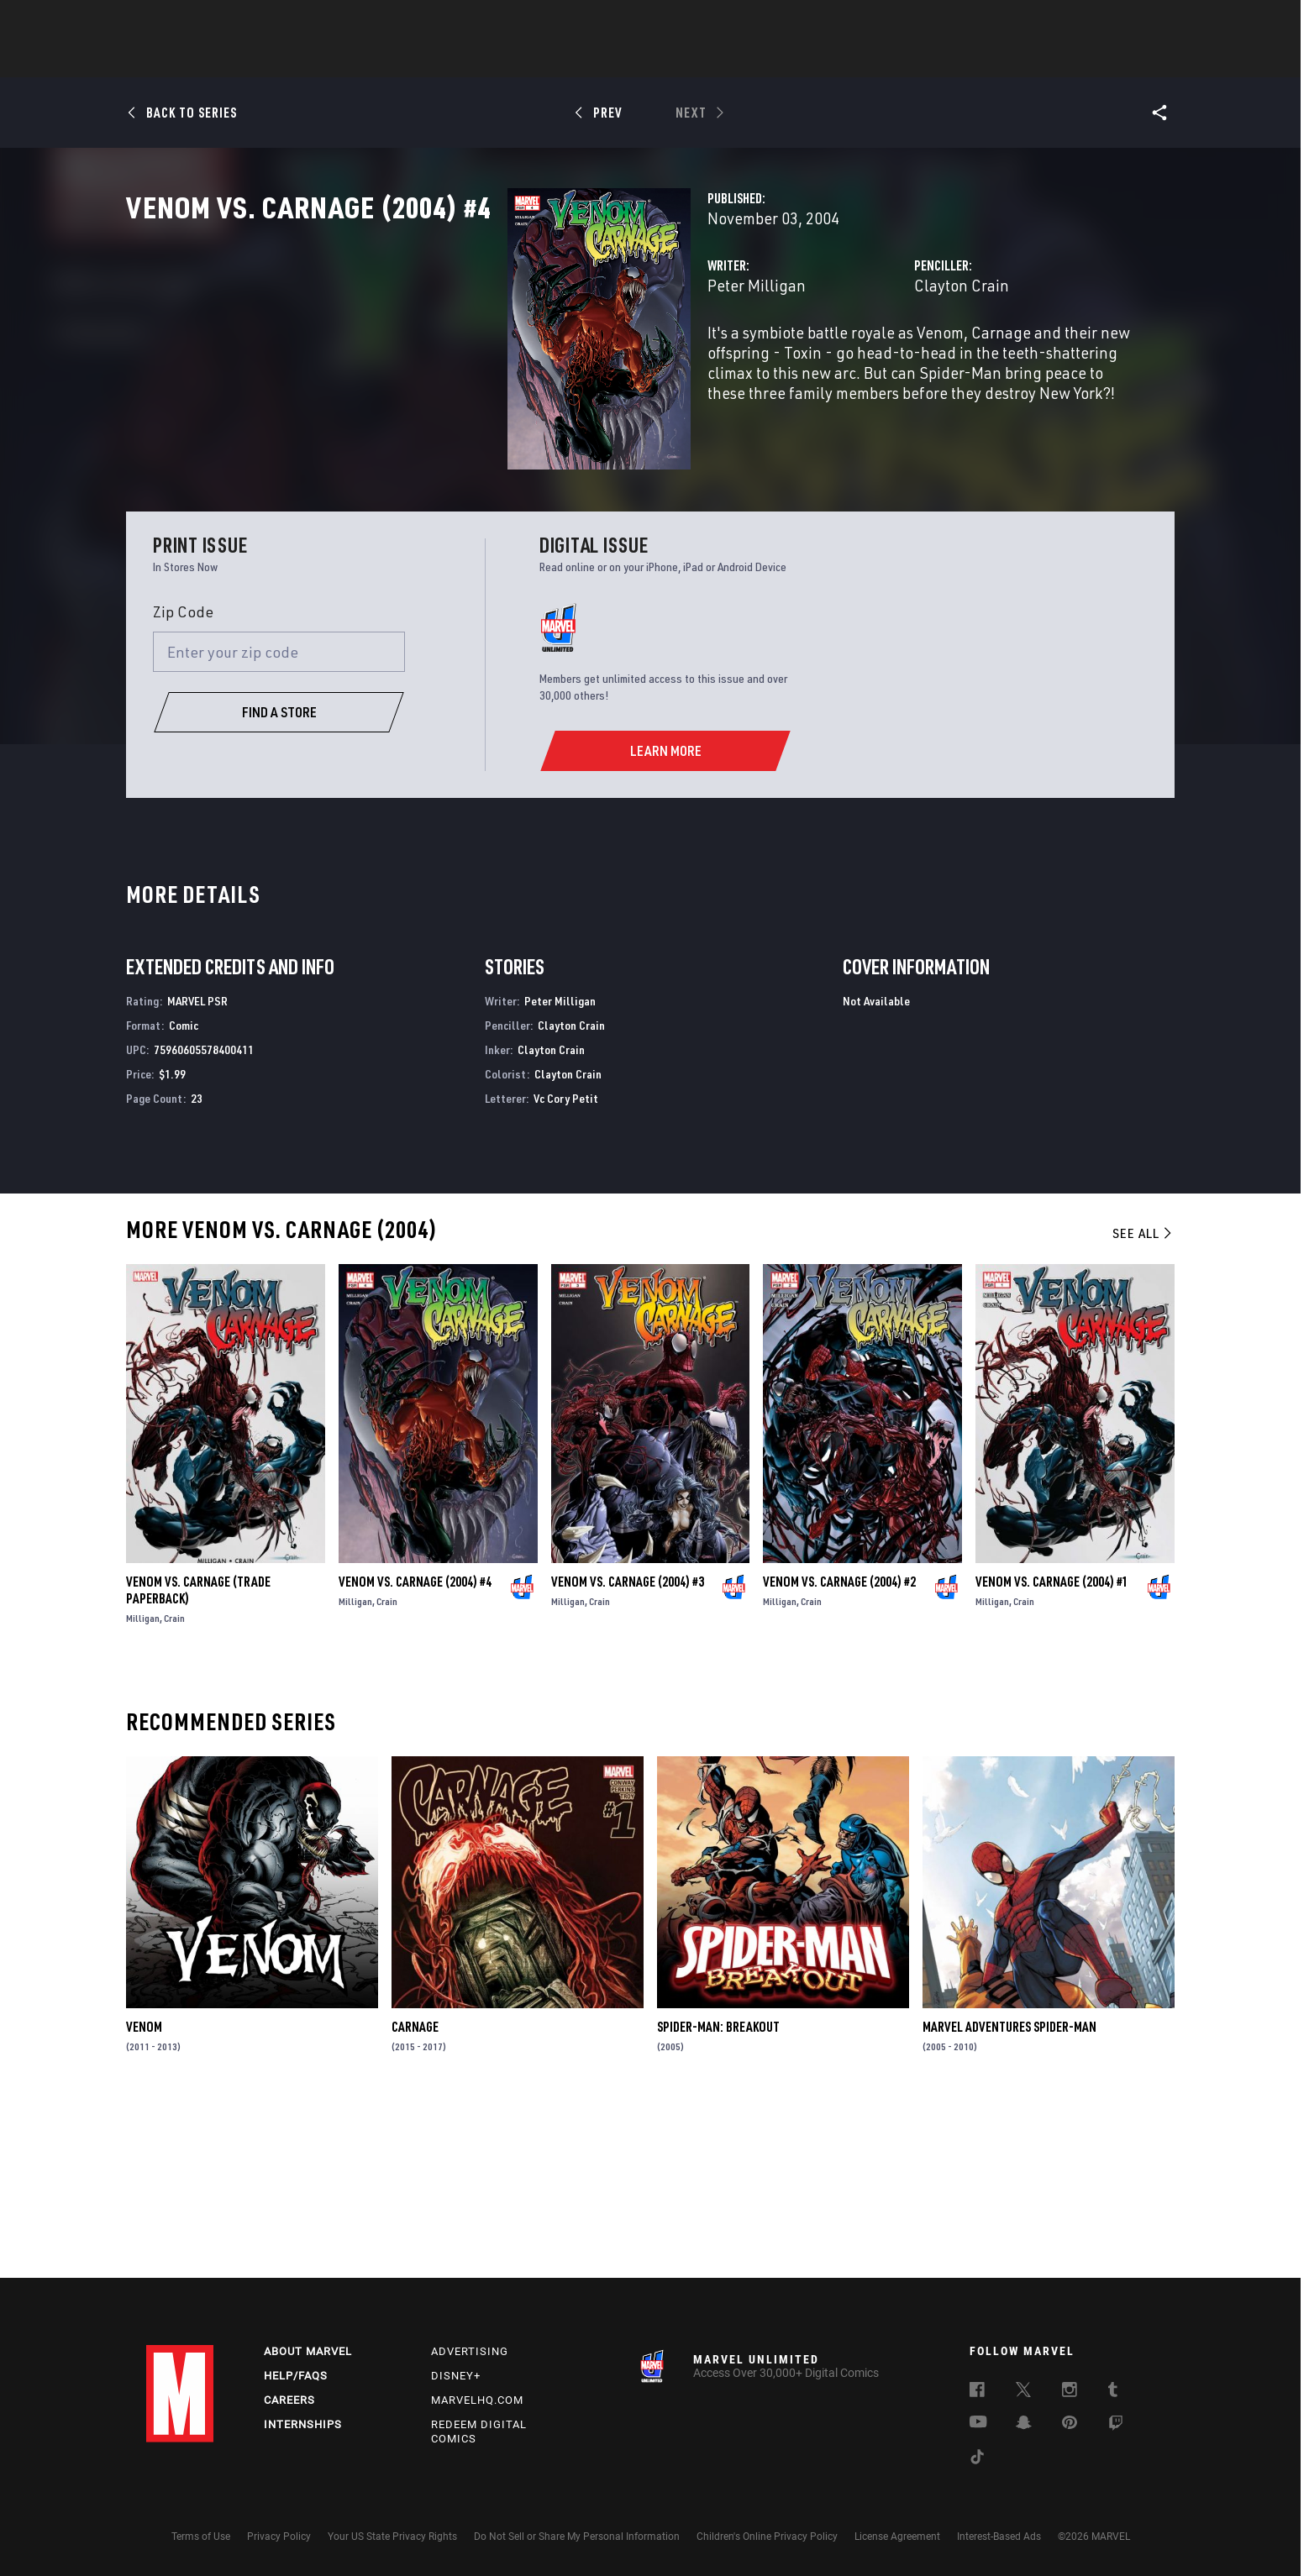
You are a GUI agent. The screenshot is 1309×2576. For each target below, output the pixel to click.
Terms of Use (200, 2536)
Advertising (469, 2351)
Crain (174, 1788)
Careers (289, 2400)
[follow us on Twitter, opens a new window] (1023, 2392)
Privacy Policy (279, 2536)
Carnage (415, 2198)
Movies (626, 60)
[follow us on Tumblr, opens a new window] (1112, 2392)
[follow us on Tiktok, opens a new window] (977, 2459)
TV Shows (701, 60)
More (899, 60)
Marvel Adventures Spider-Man (1009, 2198)
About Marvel (308, 2351)
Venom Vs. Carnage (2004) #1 (1051, 1752)
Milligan (143, 1788)
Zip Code (183, 782)
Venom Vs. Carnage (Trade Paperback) (198, 1760)
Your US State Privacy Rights (392, 2536)
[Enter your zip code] (279, 822)
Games (773, 60)
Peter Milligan (489, 359)
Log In (208, 22)
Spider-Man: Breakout (718, 2198)
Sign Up (262, 22)
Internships (303, 2424)
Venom (144, 2198)
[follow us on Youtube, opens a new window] (978, 2423)
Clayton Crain (828, 359)
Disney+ (456, 2375)
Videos (837, 60)
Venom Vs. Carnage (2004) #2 (839, 1752)
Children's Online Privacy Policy (767, 2536)
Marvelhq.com (477, 2400)
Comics (463, 60)
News (400, 60)
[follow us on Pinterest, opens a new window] (1069, 2424)
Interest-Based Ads (999, 2536)
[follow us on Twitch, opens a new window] (1115, 2425)
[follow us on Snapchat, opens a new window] (1024, 2424)
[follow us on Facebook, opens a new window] (977, 2392)
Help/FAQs (296, 2375)
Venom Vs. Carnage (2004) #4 (415, 1752)
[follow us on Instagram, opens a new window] (1069, 2392)
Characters (545, 60)
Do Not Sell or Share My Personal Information (577, 2536)
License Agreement (897, 2536)
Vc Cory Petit (566, 1269)
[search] (1133, 21)
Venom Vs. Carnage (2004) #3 (627, 1752)
